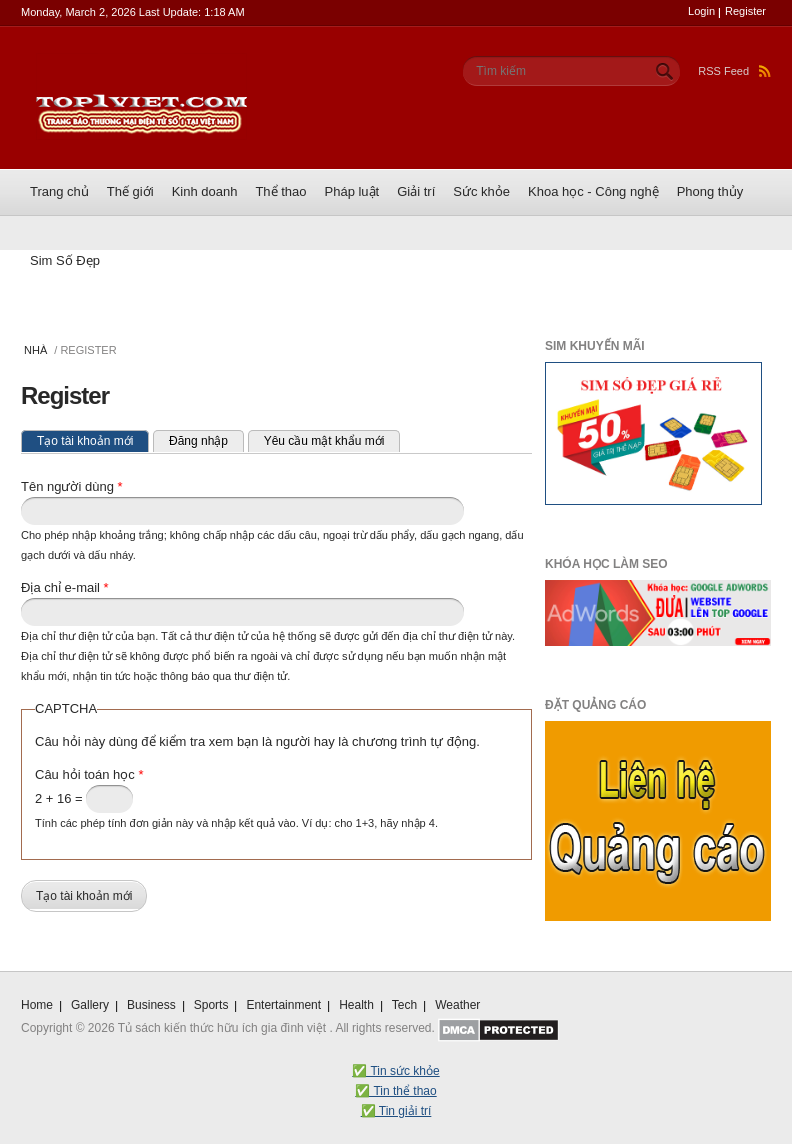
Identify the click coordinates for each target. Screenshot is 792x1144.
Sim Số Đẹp (65, 260)
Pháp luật (352, 191)
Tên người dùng (72, 486)
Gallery (90, 1005)
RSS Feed (734, 71)
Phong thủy (710, 191)
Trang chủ (59, 191)
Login (701, 11)
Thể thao (280, 191)
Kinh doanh (205, 191)
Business (151, 1005)
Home (37, 1005)
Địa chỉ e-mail (65, 587)
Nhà (35, 350)
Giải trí (416, 191)
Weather (457, 1005)
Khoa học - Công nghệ (593, 191)
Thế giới (130, 191)
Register (745, 11)
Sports (211, 1005)
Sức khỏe (481, 191)
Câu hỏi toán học (89, 774)
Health (356, 1005)
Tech (404, 1005)
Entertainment (283, 1005)
